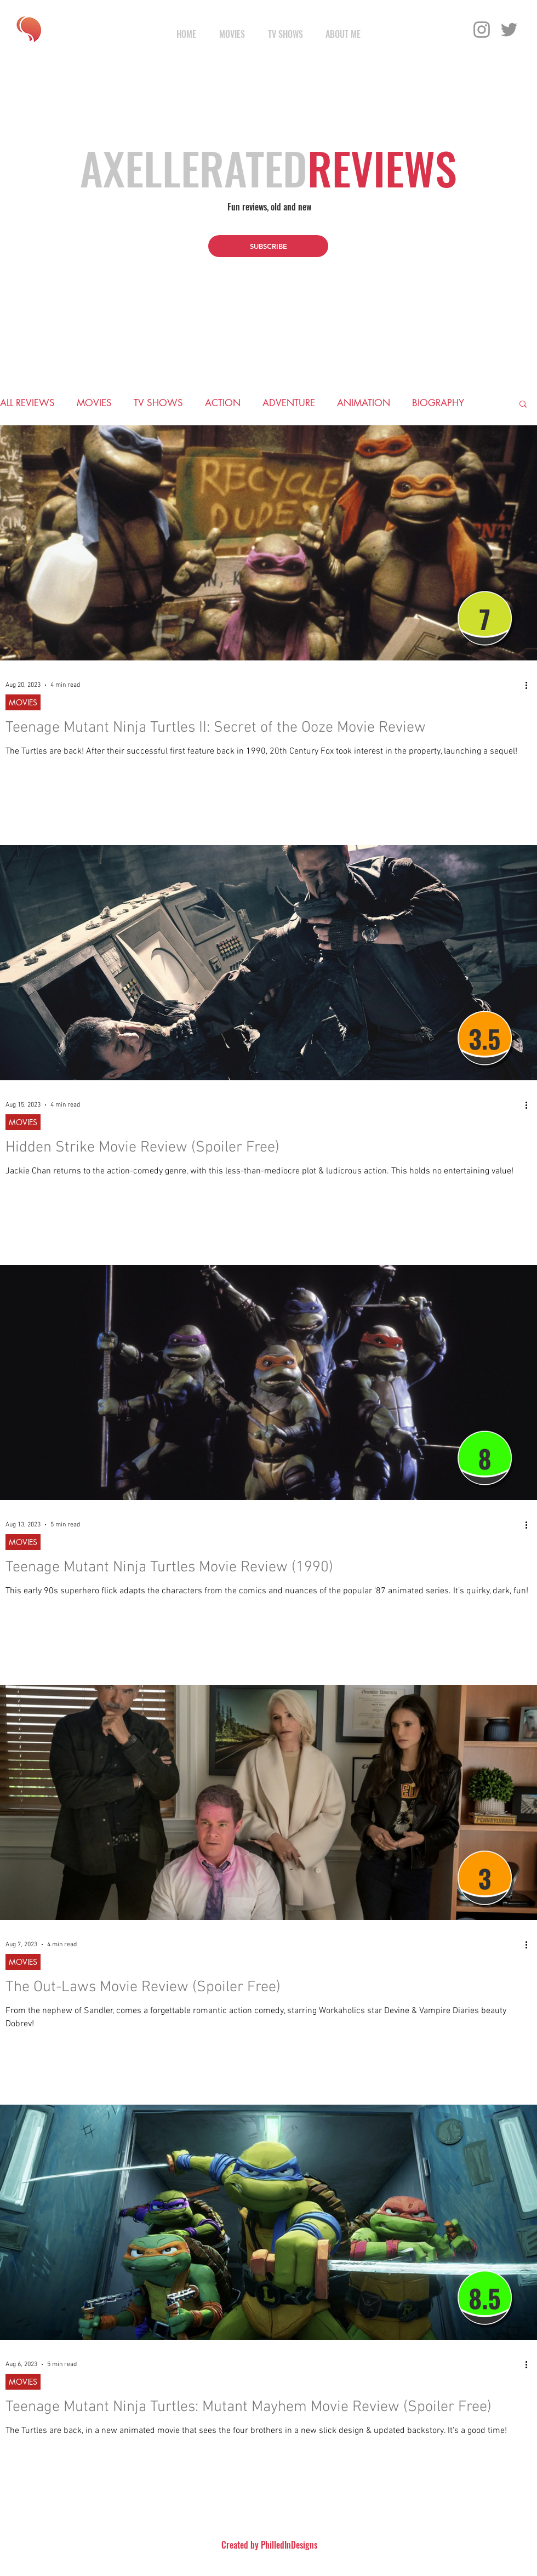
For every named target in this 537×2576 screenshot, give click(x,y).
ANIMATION (363, 403)
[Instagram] (482, 30)
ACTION (223, 403)
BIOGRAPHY (438, 403)
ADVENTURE (288, 403)
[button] (268, 246)
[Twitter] (509, 30)
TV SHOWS (158, 403)
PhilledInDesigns (289, 2544)
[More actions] (529, 685)
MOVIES (94, 403)
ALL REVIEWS (27, 403)
